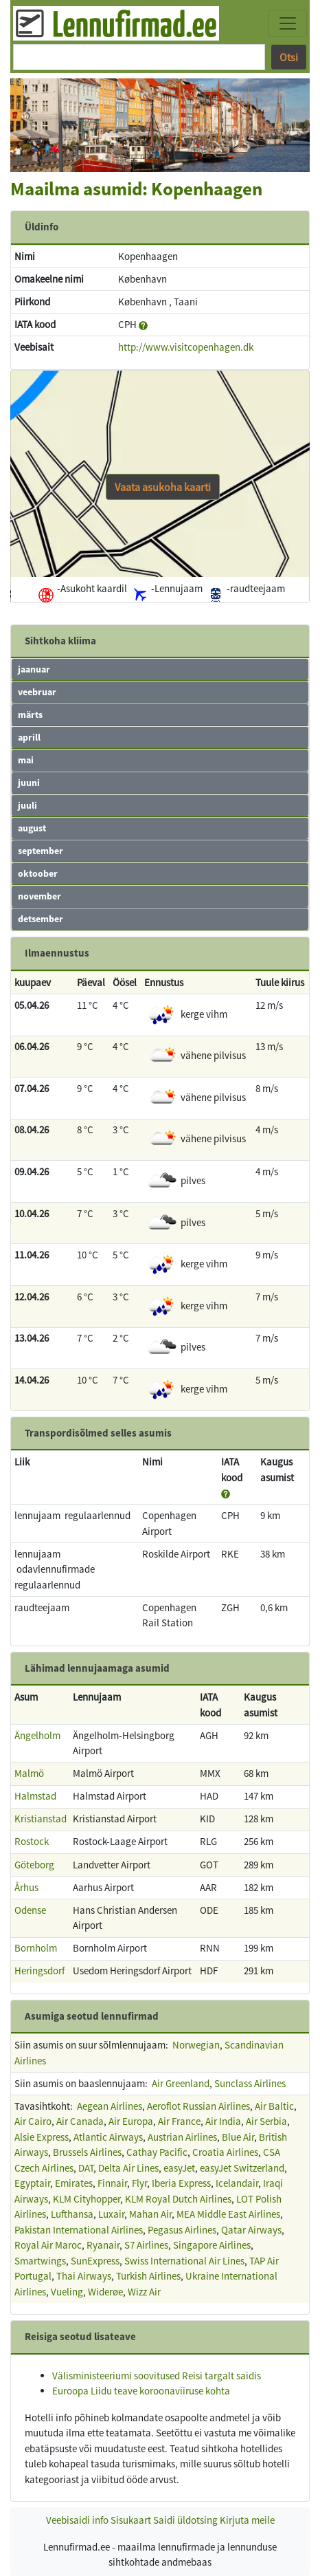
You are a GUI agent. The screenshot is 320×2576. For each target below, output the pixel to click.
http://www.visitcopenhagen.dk (185, 346)
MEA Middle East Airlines (228, 2213)
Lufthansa (72, 2213)
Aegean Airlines (109, 2106)
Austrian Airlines (182, 2136)
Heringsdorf (39, 1970)
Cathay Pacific (156, 2152)
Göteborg (34, 1864)
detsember (40, 919)
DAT (85, 2167)
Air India (223, 2121)
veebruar (37, 692)
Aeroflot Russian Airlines (198, 2106)
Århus (26, 1887)
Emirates (74, 2183)
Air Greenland (180, 2083)
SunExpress (95, 2260)
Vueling (67, 2291)
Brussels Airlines (87, 2152)
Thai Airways (83, 2275)
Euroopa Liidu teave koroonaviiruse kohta (141, 2390)
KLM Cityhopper (86, 2198)
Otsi (288, 57)
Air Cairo (33, 2121)
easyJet (179, 2167)
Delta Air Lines (128, 2167)
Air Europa (130, 2121)
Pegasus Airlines (182, 2229)
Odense (30, 1910)
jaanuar (34, 669)
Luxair (111, 2213)
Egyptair (32, 2183)
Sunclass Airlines (250, 2083)
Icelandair (237, 2183)
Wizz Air (144, 2291)
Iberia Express (181, 2183)
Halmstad (35, 1795)
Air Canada (80, 2121)
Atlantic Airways (108, 2136)
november (39, 896)
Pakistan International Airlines (78, 2229)
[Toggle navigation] (287, 23)
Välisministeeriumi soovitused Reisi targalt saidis (156, 2375)
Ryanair (103, 2244)
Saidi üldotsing (185, 2519)
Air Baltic (274, 2106)
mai (26, 760)
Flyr (139, 2183)
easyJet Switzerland (242, 2167)
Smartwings (40, 2260)
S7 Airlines (146, 2244)
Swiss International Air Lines (184, 2260)
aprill (29, 737)
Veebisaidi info (77, 2519)
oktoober (38, 873)
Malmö (29, 1773)
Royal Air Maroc (48, 2244)
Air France (179, 2121)
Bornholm (35, 1947)
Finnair (112, 2183)
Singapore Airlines (212, 2244)
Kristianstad (40, 1818)
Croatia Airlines (225, 2152)
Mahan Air (150, 2213)
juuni (29, 782)
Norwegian (196, 2044)
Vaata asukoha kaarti (163, 487)
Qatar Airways (251, 2229)
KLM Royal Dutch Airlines (178, 2198)
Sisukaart (131, 2519)
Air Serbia (266, 2121)
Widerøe (105, 2291)
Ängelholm (37, 1735)
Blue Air (238, 2136)
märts (30, 714)
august (32, 828)
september (40, 850)
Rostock (31, 1841)
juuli (27, 805)
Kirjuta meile (247, 2519)
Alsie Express (41, 2136)
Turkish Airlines (148, 2275)
